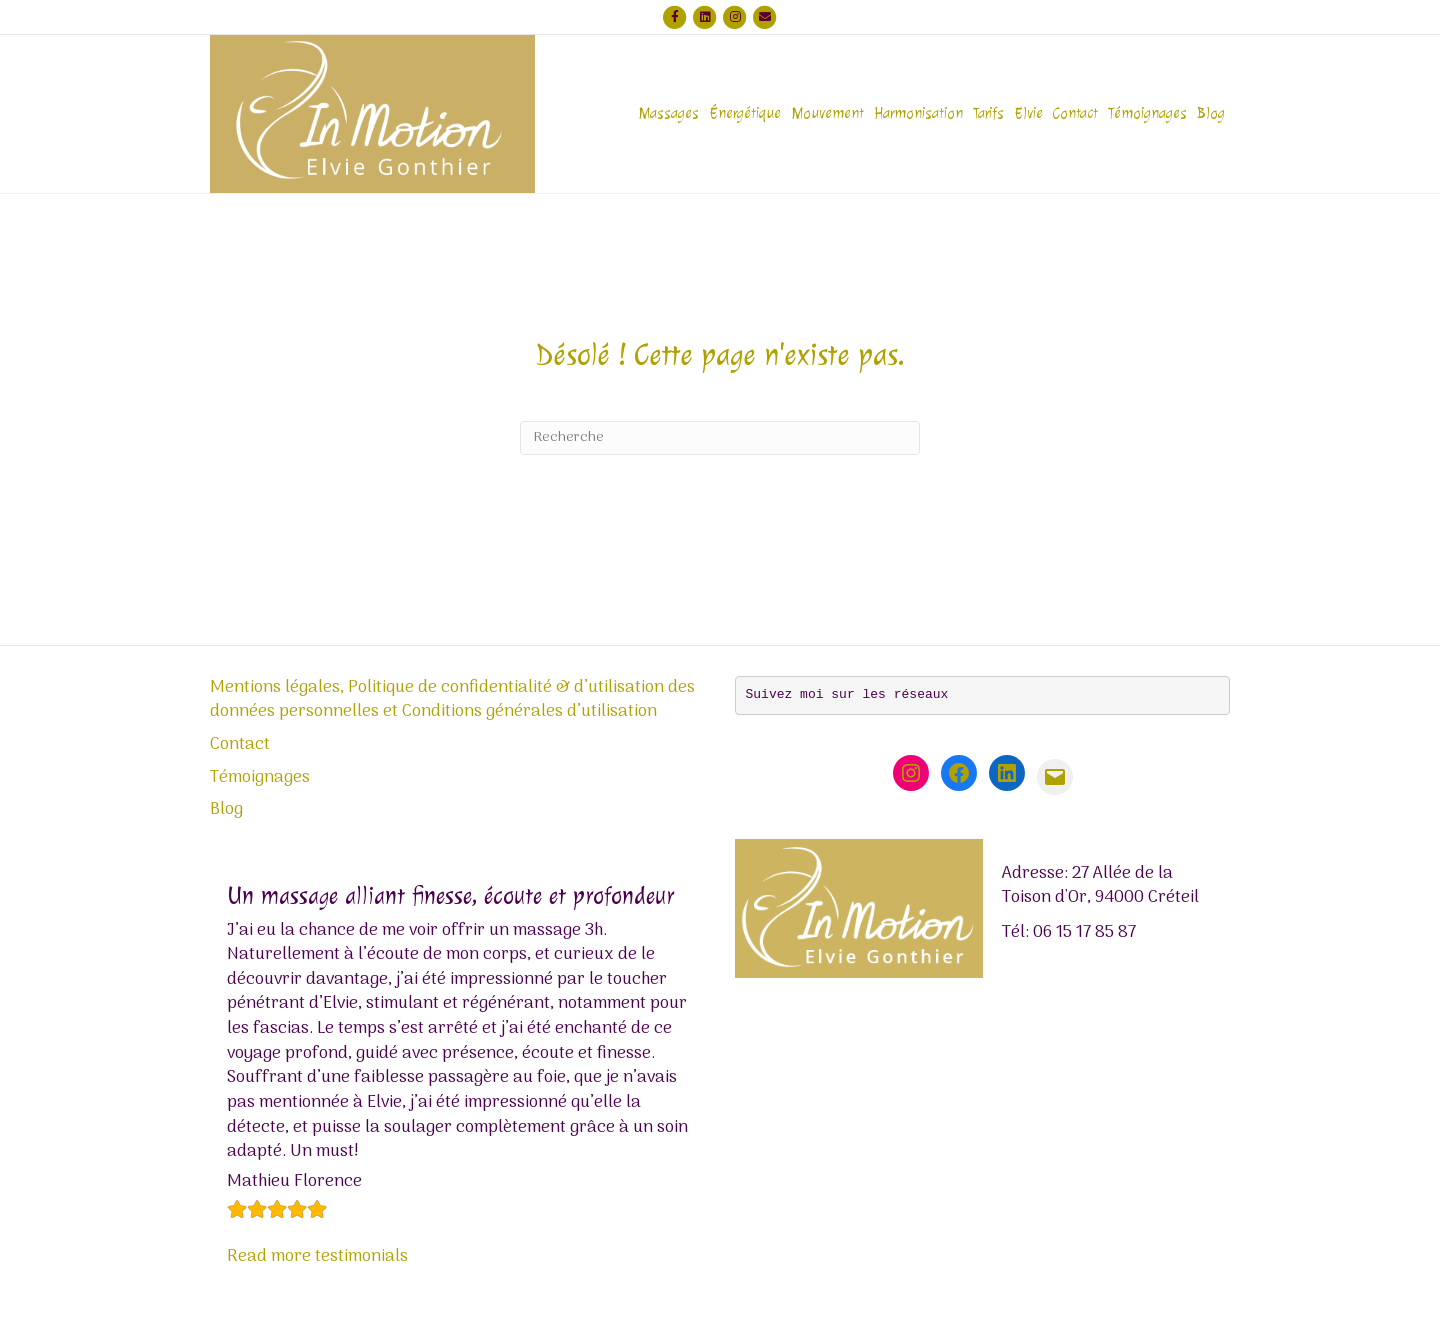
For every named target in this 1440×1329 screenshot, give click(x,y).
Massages (668, 113)
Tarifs (988, 113)
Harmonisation (918, 113)
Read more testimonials (317, 1257)
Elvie (1028, 113)
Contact (1075, 113)
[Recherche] (720, 438)
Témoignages (1147, 113)
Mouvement (827, 113)
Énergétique (745, 113)
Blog (1211, 113)
